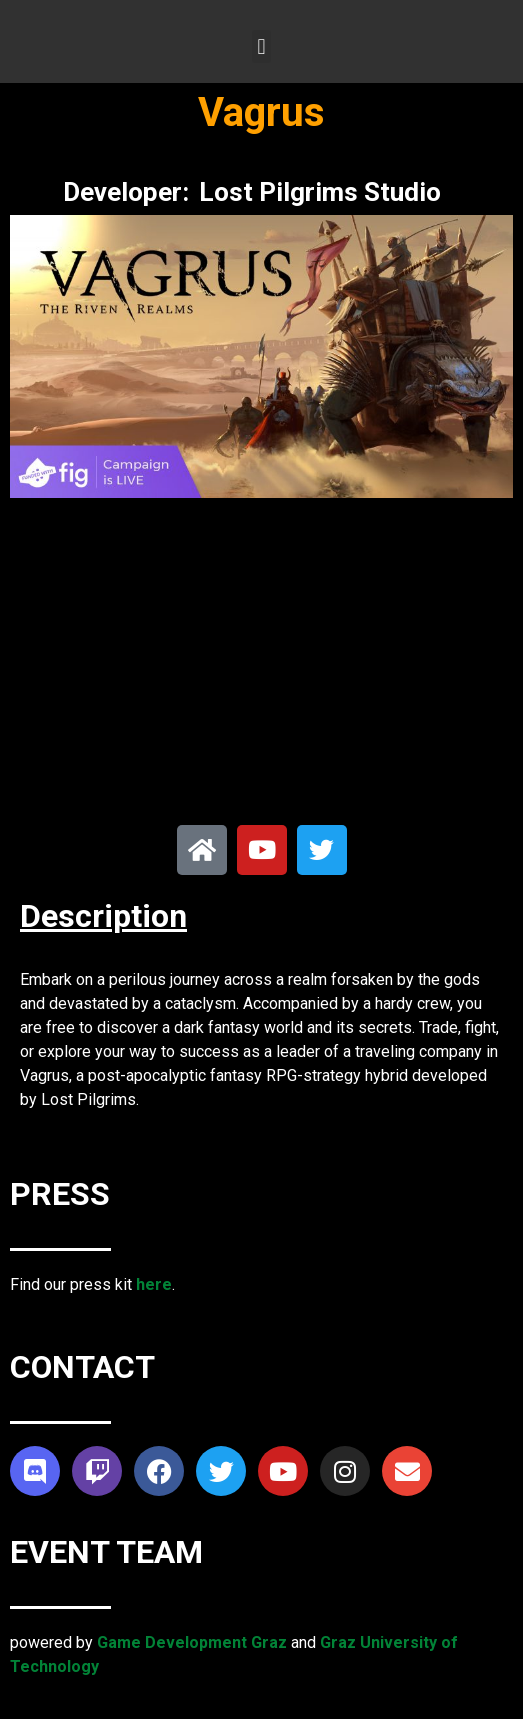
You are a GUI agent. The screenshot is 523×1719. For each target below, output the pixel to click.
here (154, 1284)
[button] (261, 46)
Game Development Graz (192, 1642)
